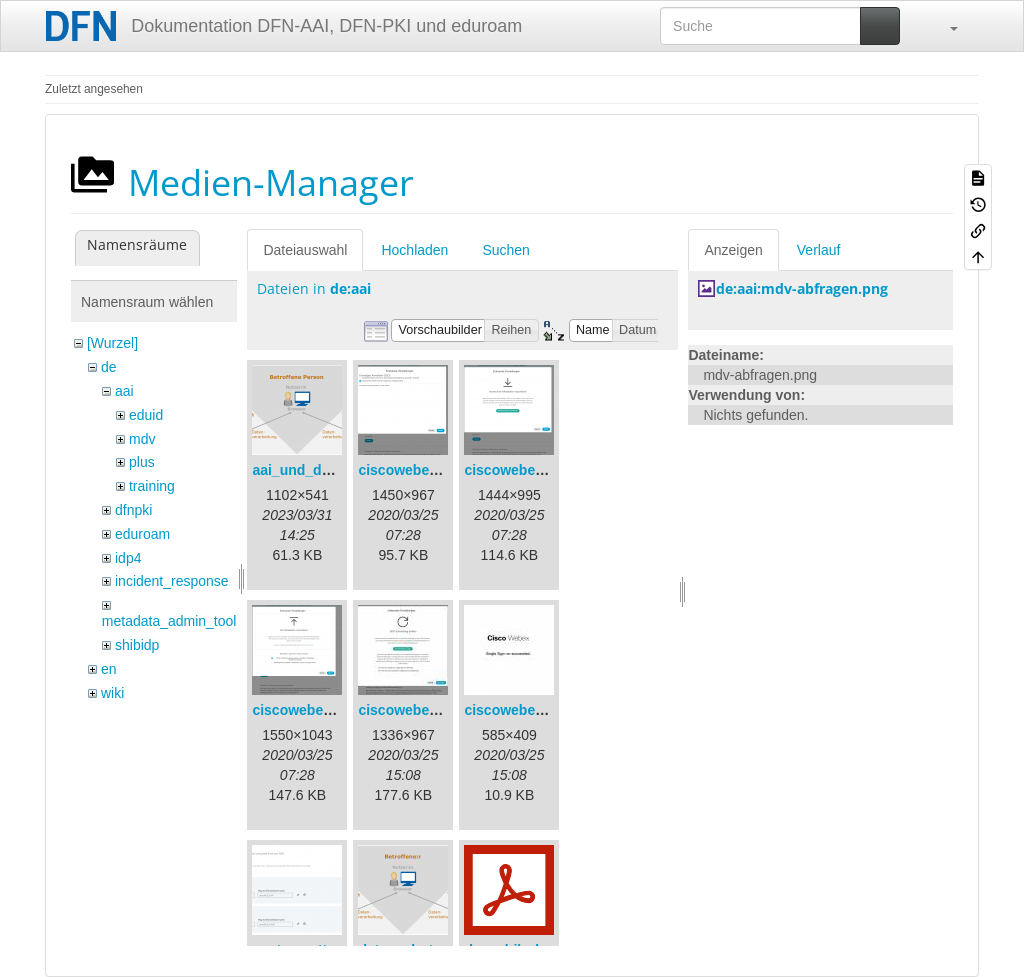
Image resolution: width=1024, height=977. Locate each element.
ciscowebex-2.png (524, 470)
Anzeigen (733, 250)
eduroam (142, 534)
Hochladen (414, 250)
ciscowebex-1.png (418, 470)
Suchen (505, 250)
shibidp (137, 645)
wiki (112, 693)
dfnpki (133, 510)
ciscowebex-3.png (312, 710)
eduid (146, 415)
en (109, 669)
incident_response (172, 581)
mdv (142, 439)
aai (124, 391)
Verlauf (819, 250)
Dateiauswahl (305, 250)
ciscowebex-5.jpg (522, 710)
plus (142, 462)
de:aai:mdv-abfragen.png (802, 288)
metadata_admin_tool (169, 621)
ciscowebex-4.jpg (416, 710)
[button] (944, 26)
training (152, 486)
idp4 (128, 558)
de (109, 367)
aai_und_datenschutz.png (338, 470)
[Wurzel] (112, 343)
